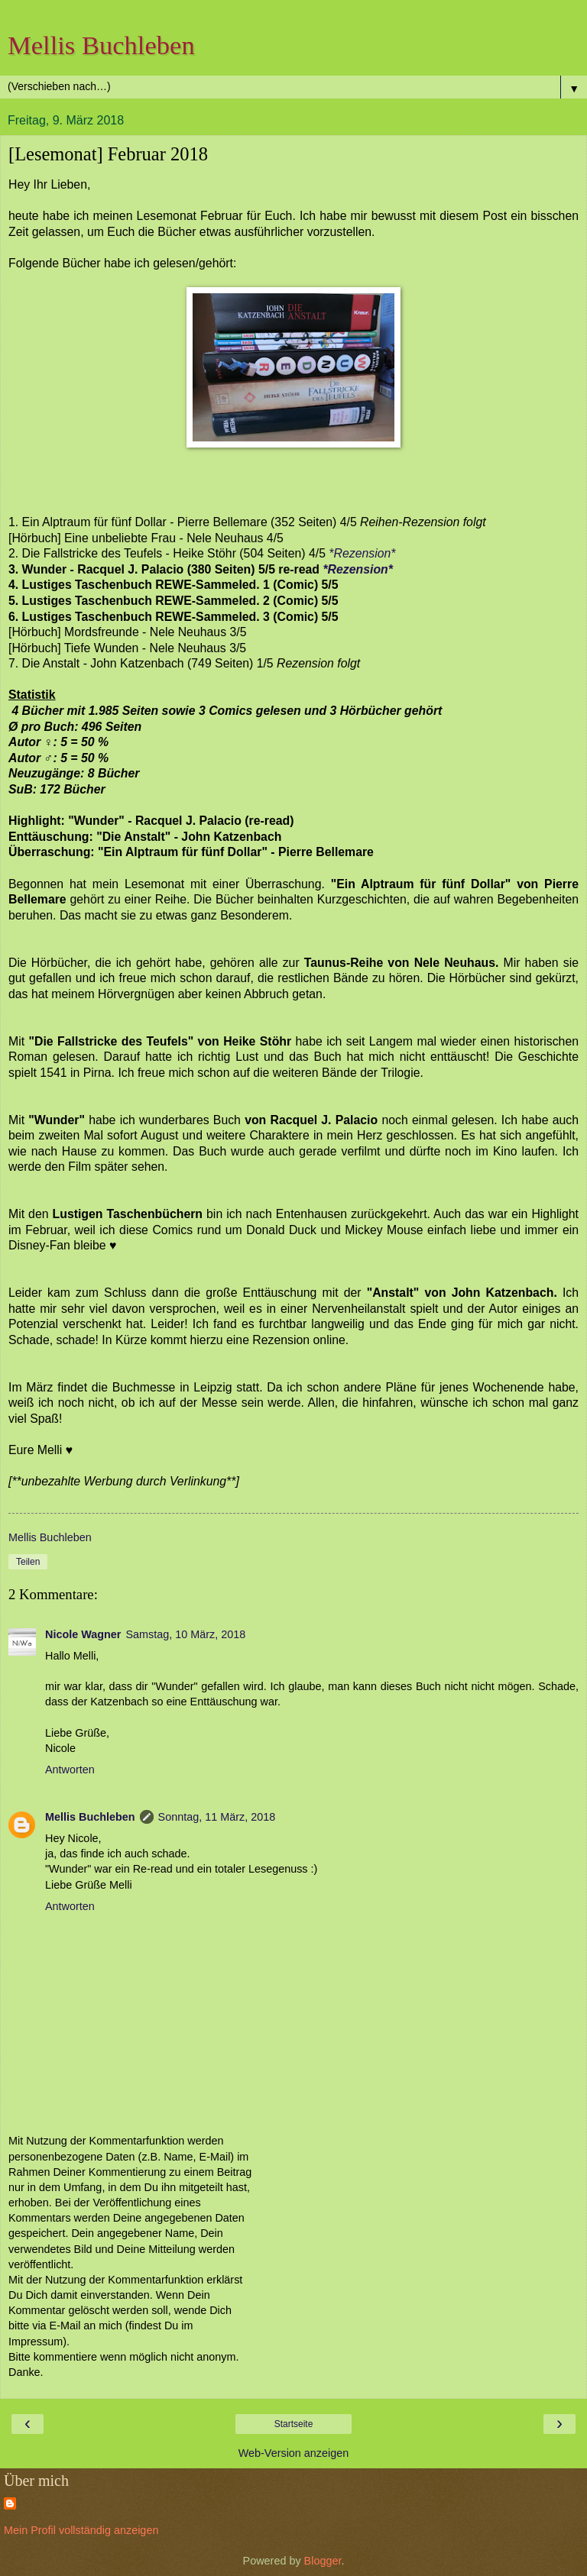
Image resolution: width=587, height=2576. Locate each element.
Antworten (70, 1769)
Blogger (323, 2561)
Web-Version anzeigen (293, 2453)
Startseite (293, 2424)
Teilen (28, 1561)
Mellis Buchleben (101, 45)
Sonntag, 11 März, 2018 (217, 1817)
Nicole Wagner (83, 1634)
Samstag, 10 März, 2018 (185, 1634)
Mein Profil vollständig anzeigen (81, 2530)
